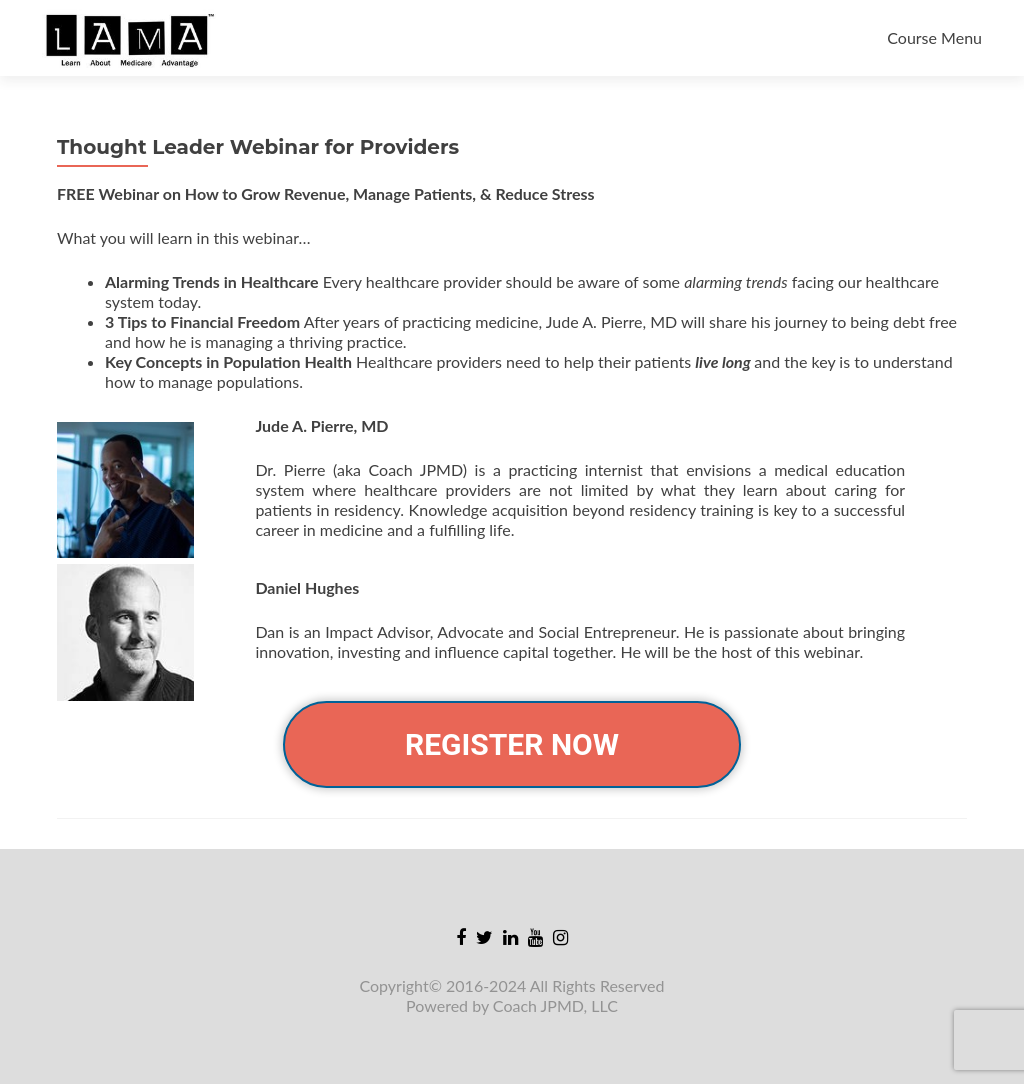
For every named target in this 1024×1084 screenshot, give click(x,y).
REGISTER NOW (512, 744)
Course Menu (934, 37)
